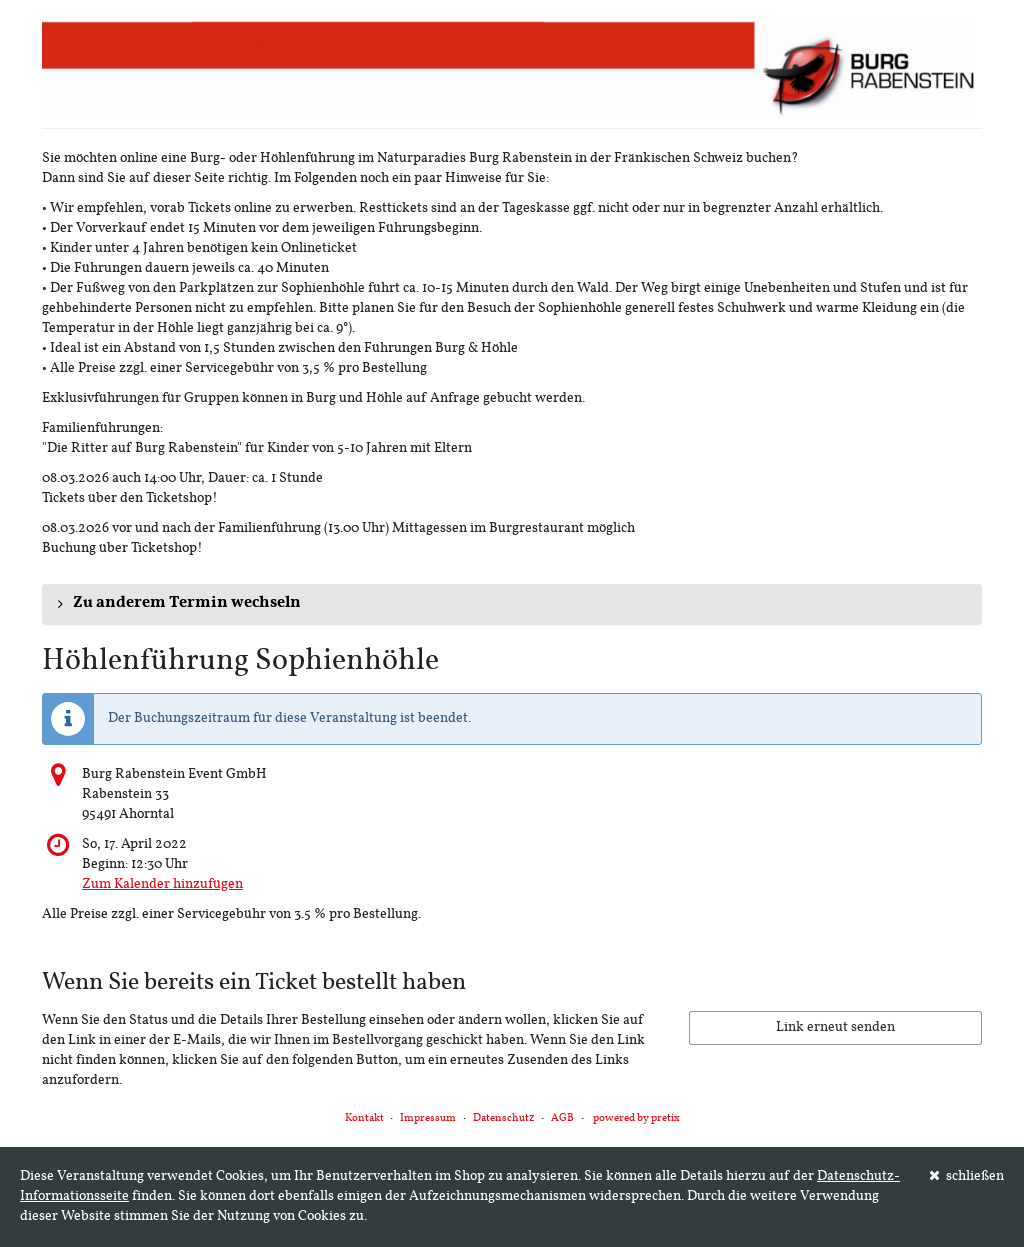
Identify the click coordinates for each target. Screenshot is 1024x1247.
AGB (562, 1118)
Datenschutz (504, 1118)
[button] (512, 604)
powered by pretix (636, 1118)
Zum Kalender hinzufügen (162, 884)
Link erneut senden (835, 1027)
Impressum (428, 1118)
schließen (967, 1176)
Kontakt (364, 1118)
